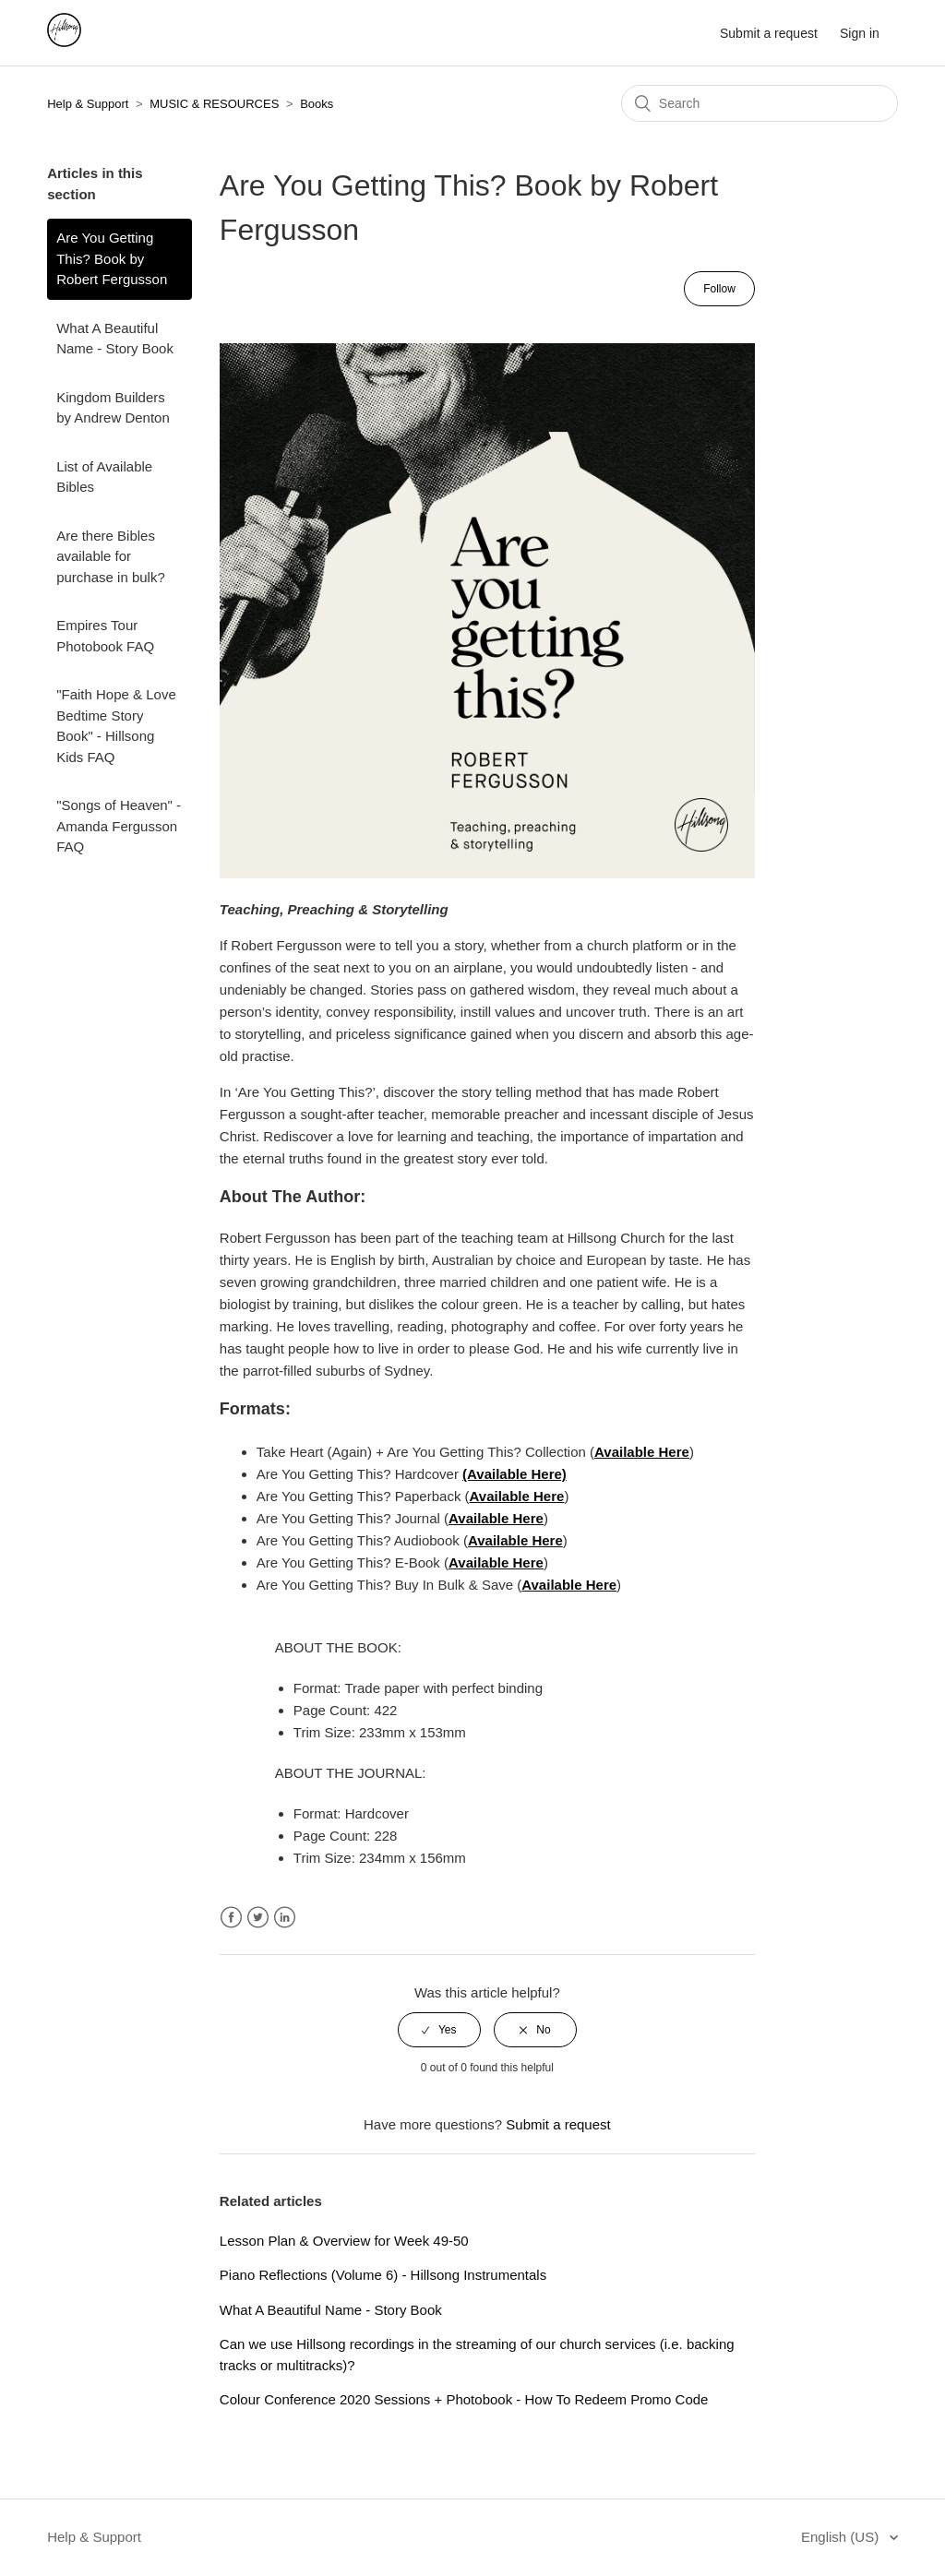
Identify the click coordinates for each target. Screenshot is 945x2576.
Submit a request (769, 33)
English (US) (841, 2537)
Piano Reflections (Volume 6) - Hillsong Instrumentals (383, 2275)
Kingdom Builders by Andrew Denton (113, 407)
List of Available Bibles (104, 477)
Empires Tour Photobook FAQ (105, 635)
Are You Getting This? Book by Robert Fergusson (111, 258)
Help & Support (87, 104)
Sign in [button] (859, 33)
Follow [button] (719, 288)
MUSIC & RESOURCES (214, 104)
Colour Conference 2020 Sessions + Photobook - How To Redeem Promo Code (464, 2399)
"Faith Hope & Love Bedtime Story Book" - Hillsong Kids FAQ (116, 725)
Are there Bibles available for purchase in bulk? (110, 556)
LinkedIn (284, 1917)
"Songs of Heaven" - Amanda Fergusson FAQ (118, 825)
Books (316, 104)
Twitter (257, 1917)
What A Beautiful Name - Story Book (114, 338)
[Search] (759, 103)
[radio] (439, 2029)
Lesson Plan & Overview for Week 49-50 (344, 2240)
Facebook (231, 1917)
